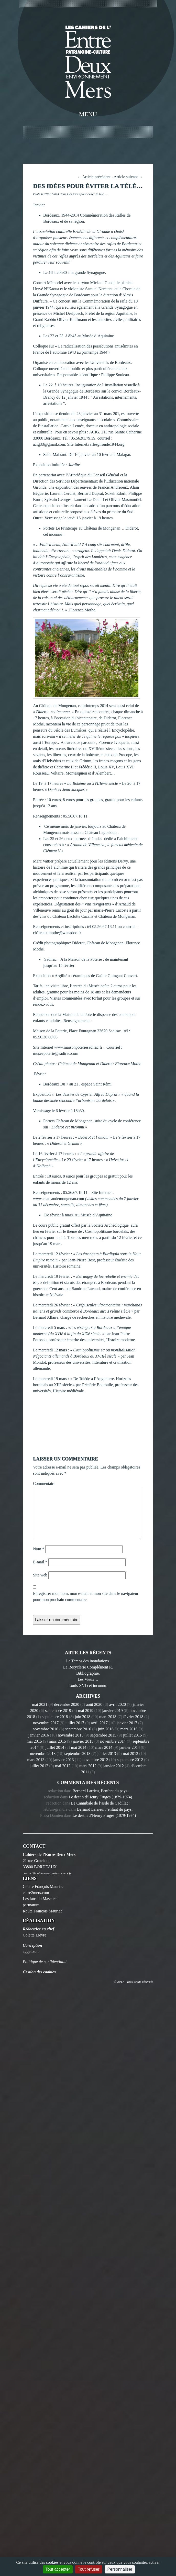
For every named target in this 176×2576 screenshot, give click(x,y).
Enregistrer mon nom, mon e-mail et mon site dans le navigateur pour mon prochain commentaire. (85, 1596)
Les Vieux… (88, 1679)
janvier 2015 (83, 1741)
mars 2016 (128, 1729)
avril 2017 (99, 1723)
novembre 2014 (113, 1741)
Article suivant (128, 177)
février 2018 (133, 1717)
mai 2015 (34, 1741)
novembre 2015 (70, 1735)
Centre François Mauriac (43, 1886)
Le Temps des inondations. (88, 1661)
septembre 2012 (130, 1759)
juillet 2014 (55, 1747)
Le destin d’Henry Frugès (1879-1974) (100, 1797)
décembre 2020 (66, 1704)
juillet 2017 (74, 1723)
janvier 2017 (127, 1723)
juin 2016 (106, 1729)
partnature (31, 1905)
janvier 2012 (113, 1766)
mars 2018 (107, 1717)
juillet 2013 (106, 1753)
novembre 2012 (95, 1759)
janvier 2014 (129, 1747)
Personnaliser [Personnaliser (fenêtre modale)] (120, 2569)
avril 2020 (117, 1704)
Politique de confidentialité (45, 1961)
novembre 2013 (43, 1753)
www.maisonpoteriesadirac (76, 1047)
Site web (40, 1575)
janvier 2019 (112, 1710)
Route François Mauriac (42, 1911)
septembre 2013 (77, 1753)
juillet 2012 (38, 1766)
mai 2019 (85, 1710)
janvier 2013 (63, 1759)
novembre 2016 (45, 1729)
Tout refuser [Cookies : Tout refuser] (88, 2569)
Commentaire (44, 1483)
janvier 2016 (38, 1735)
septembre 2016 (78, 1729)
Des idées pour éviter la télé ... (87, 194)
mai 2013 (130, 1753)
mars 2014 (103, 1747)
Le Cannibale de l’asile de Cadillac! (100, 1803)
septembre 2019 (58, 1710)
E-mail (40, 1562)
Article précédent (94, 177)
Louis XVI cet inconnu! (88, 1685)
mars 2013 (35, 1759)
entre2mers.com (36, 1892)
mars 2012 (87, 1766)
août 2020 (94, 1704)
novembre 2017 (46, 1723)
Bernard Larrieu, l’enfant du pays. (100, 1791)
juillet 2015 (132, 1735)
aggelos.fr (31, 1951)
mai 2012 (62, 1766)
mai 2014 (78, 1747)
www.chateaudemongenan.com (58, 1198)
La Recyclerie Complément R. (88, 1667)
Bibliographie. (88, 1673)
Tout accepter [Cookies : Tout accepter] (58, 2569)
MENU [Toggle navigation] (88, 114)
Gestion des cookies (39, 1972)
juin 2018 (82, 1717)
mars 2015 (57, 1741)
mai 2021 (39, 1704)
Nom (38, 1549)
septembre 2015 (103, 1735)
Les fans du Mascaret (40, 1899)
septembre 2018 (55, 1717)
